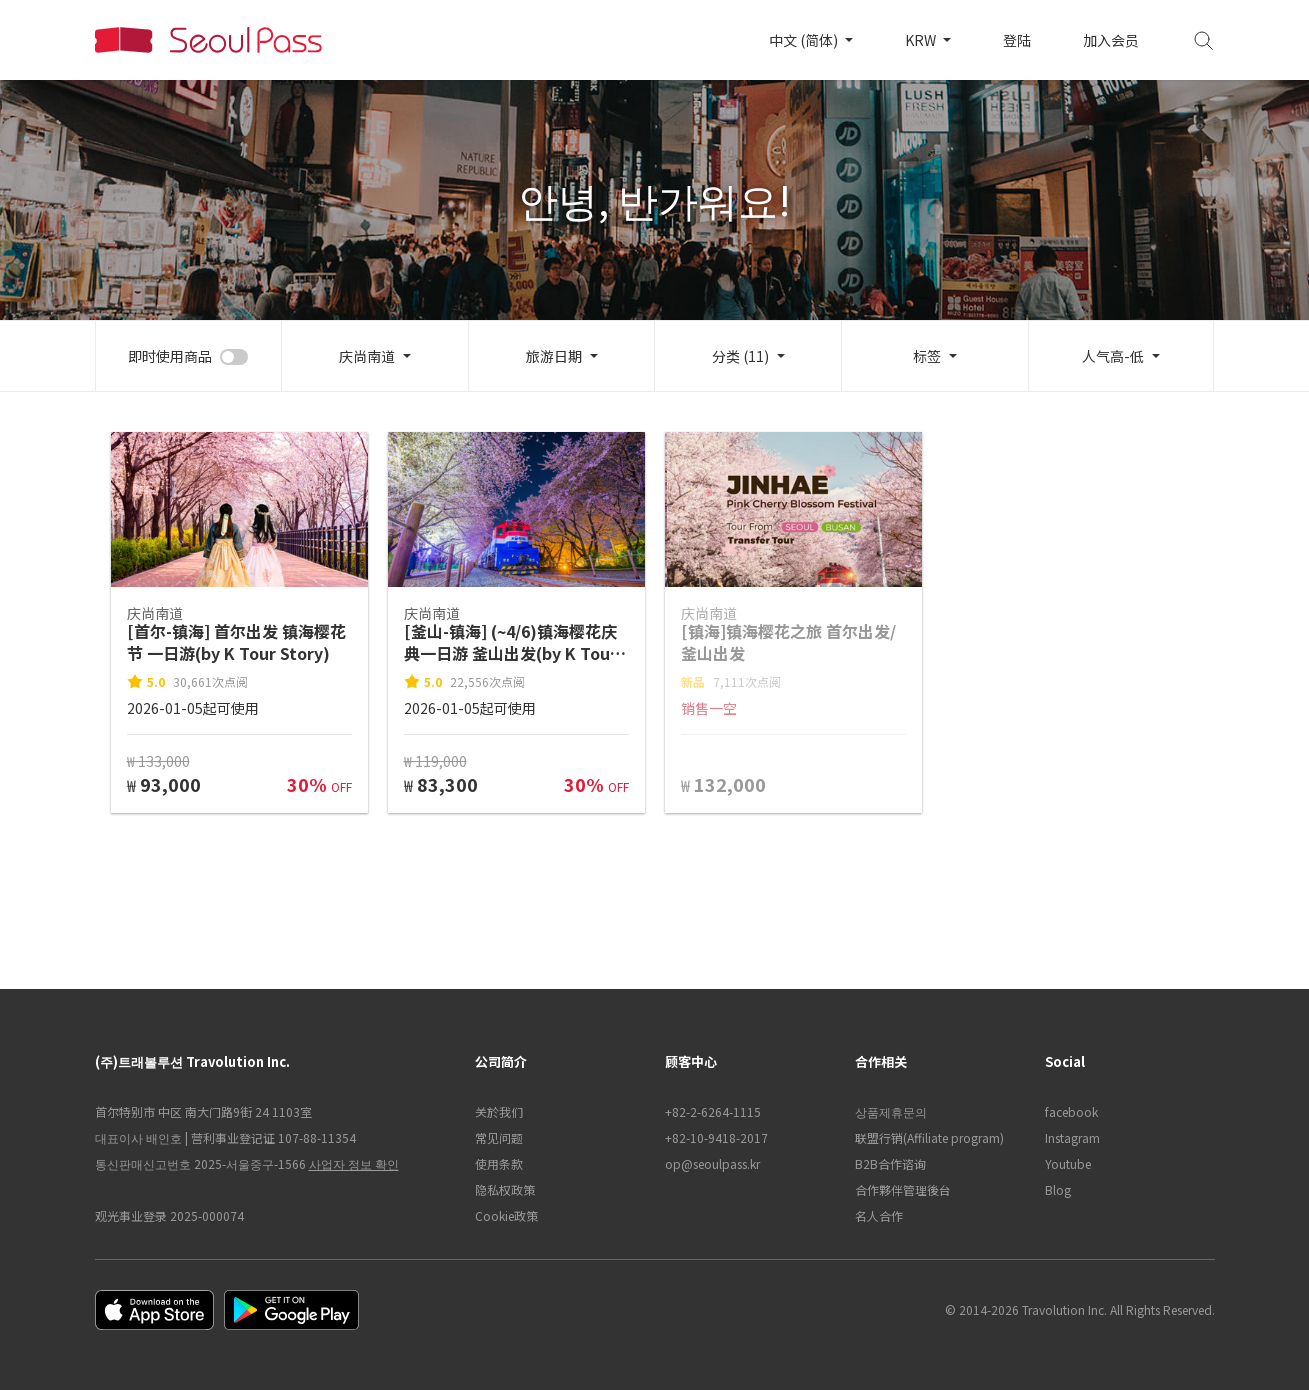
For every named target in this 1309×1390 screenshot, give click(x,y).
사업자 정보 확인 (354, 1163)
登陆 (1017, 40)
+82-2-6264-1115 (713, 1111)
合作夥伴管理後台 (903, 1189)
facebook (1071, 1111)
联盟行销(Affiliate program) (929, 1137)
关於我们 (499, 1111)
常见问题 (499, 1137)
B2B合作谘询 (890, 1163)
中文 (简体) (805, 40)
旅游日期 (554, 356)
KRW (922, 40)
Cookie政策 (506, 1215)
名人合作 (879, 1215)
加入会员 (1111, 40)
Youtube (1068, 1163)
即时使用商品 (170, 356)
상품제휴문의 (891, 1111)
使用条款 (499, 1163)
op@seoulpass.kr (712, 1163)
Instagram (1072, 1137)
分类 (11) (740, 356)
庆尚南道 (367, 356)
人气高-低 (1113, 356)
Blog (1058, 1189)
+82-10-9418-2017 (716, 1137)
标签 (927, 356)
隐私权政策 (505, 1189)
